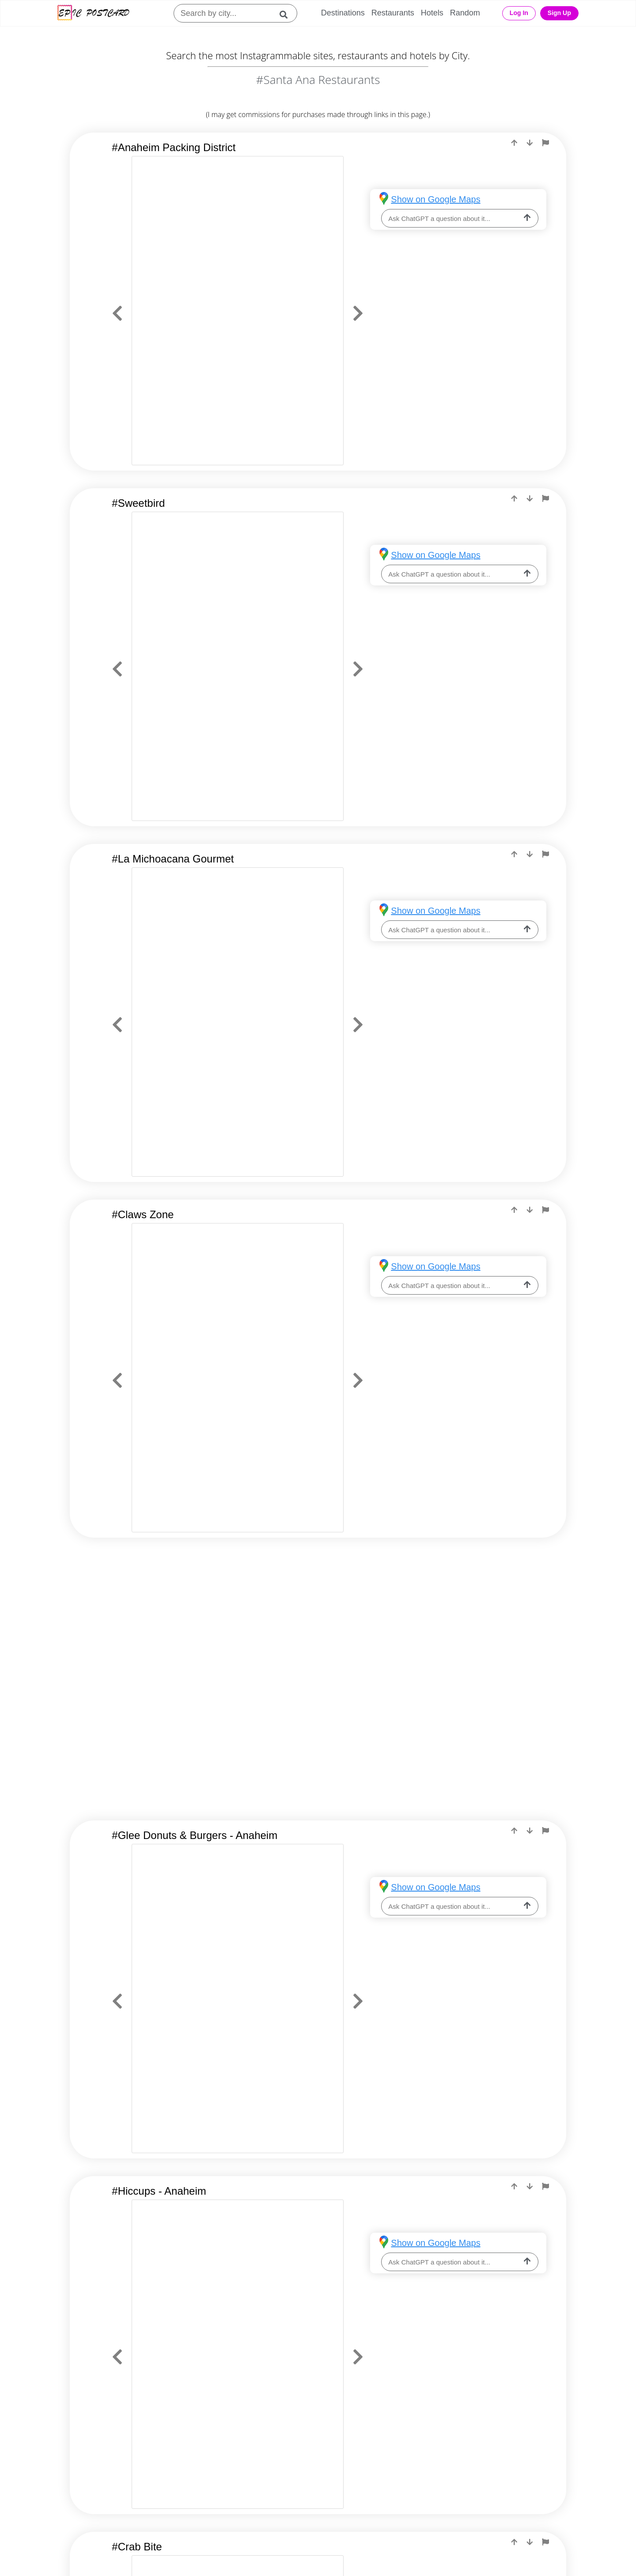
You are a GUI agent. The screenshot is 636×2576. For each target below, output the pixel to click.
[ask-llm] (527, 218)
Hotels (432, 12)
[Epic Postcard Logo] (93, 13)
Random (465, 12)
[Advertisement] (318, 1626)
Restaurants (392, 12)
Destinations (343, 12)
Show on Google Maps (435, 199)
